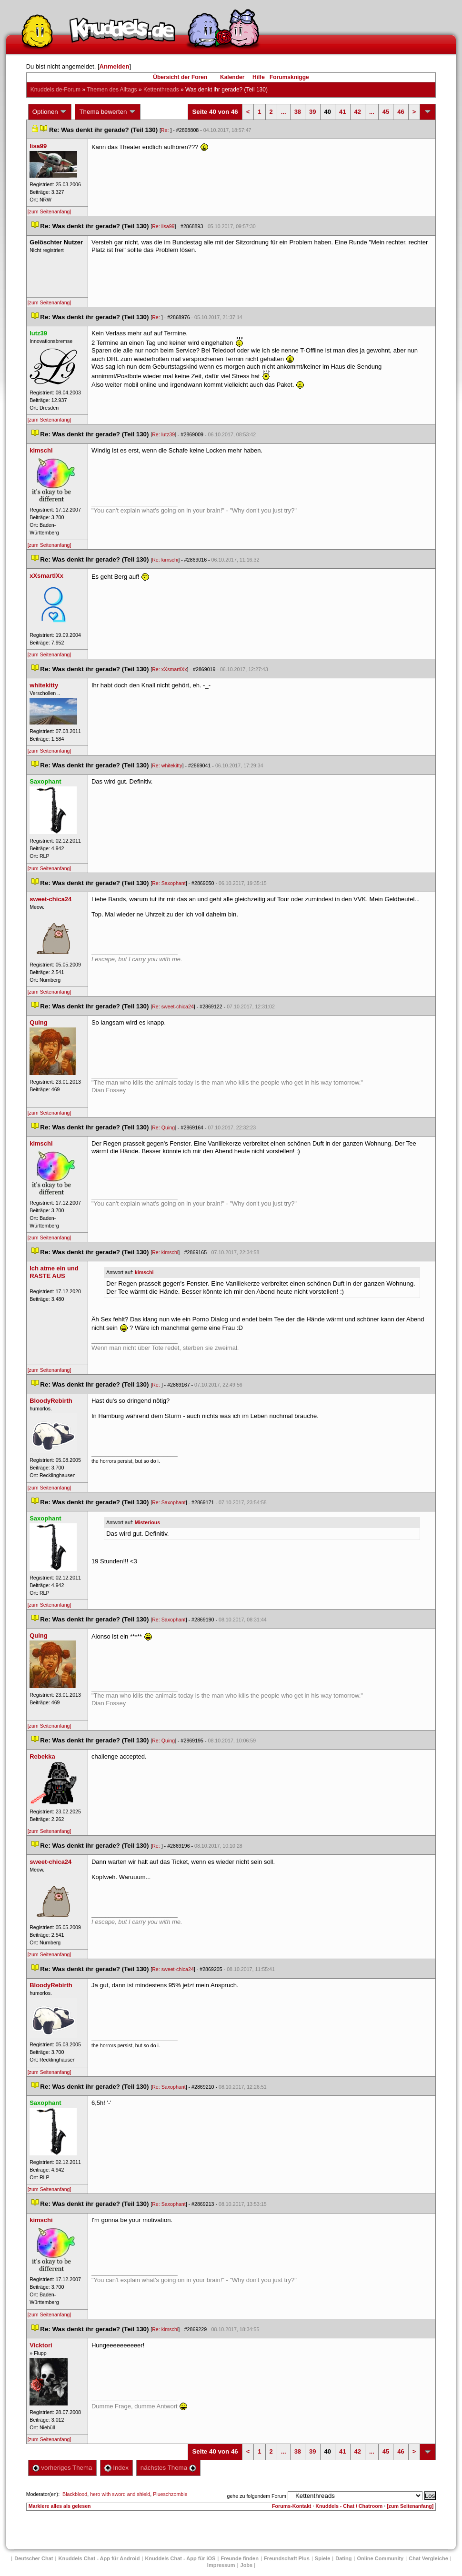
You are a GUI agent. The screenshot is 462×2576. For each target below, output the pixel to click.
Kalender (232, 77)
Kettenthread (161, 89)
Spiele (322, 2558)
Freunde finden (239, 2558)
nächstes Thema (168, 2467)
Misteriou (147, 1522)
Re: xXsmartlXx (169, 669)
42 (357, 111)
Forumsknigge (289, 77)
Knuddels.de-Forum (55, 89)
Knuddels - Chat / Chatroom (348, 2506)
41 (342, 111)
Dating (343, 2558)
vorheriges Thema (62, 2467)
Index (116, 2467)
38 (297, 111)
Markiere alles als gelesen (60, 2506)
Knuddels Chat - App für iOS (180, 2558)
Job (247, 2565)
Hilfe (258, 77)
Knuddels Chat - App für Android (99, 2558)
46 (400, 111)
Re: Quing (163, 1127)
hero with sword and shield (120, 2494)
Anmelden (115, 66)
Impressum (221, 2565)
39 (312, 111)
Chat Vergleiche (428, 2558)
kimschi (144, 1272)
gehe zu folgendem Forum (256, 2496)
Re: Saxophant (169, 883)
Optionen (50, 112)
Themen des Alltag (112, 89)
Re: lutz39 (163, 434)
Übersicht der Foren (180, 77)
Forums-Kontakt (291, 2506)
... (283, 111)
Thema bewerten (107, 112)
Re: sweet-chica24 (173, 1006)
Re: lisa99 (163, 226)
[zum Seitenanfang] (49, 211)
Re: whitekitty (167, 765)
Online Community (380, 2558)
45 (385, 111)
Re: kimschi (165, 560)
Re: (166, 130)
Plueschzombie (170, 2494)
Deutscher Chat (33, 2558)
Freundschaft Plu (287, 2558)
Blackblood (74, 2494)
